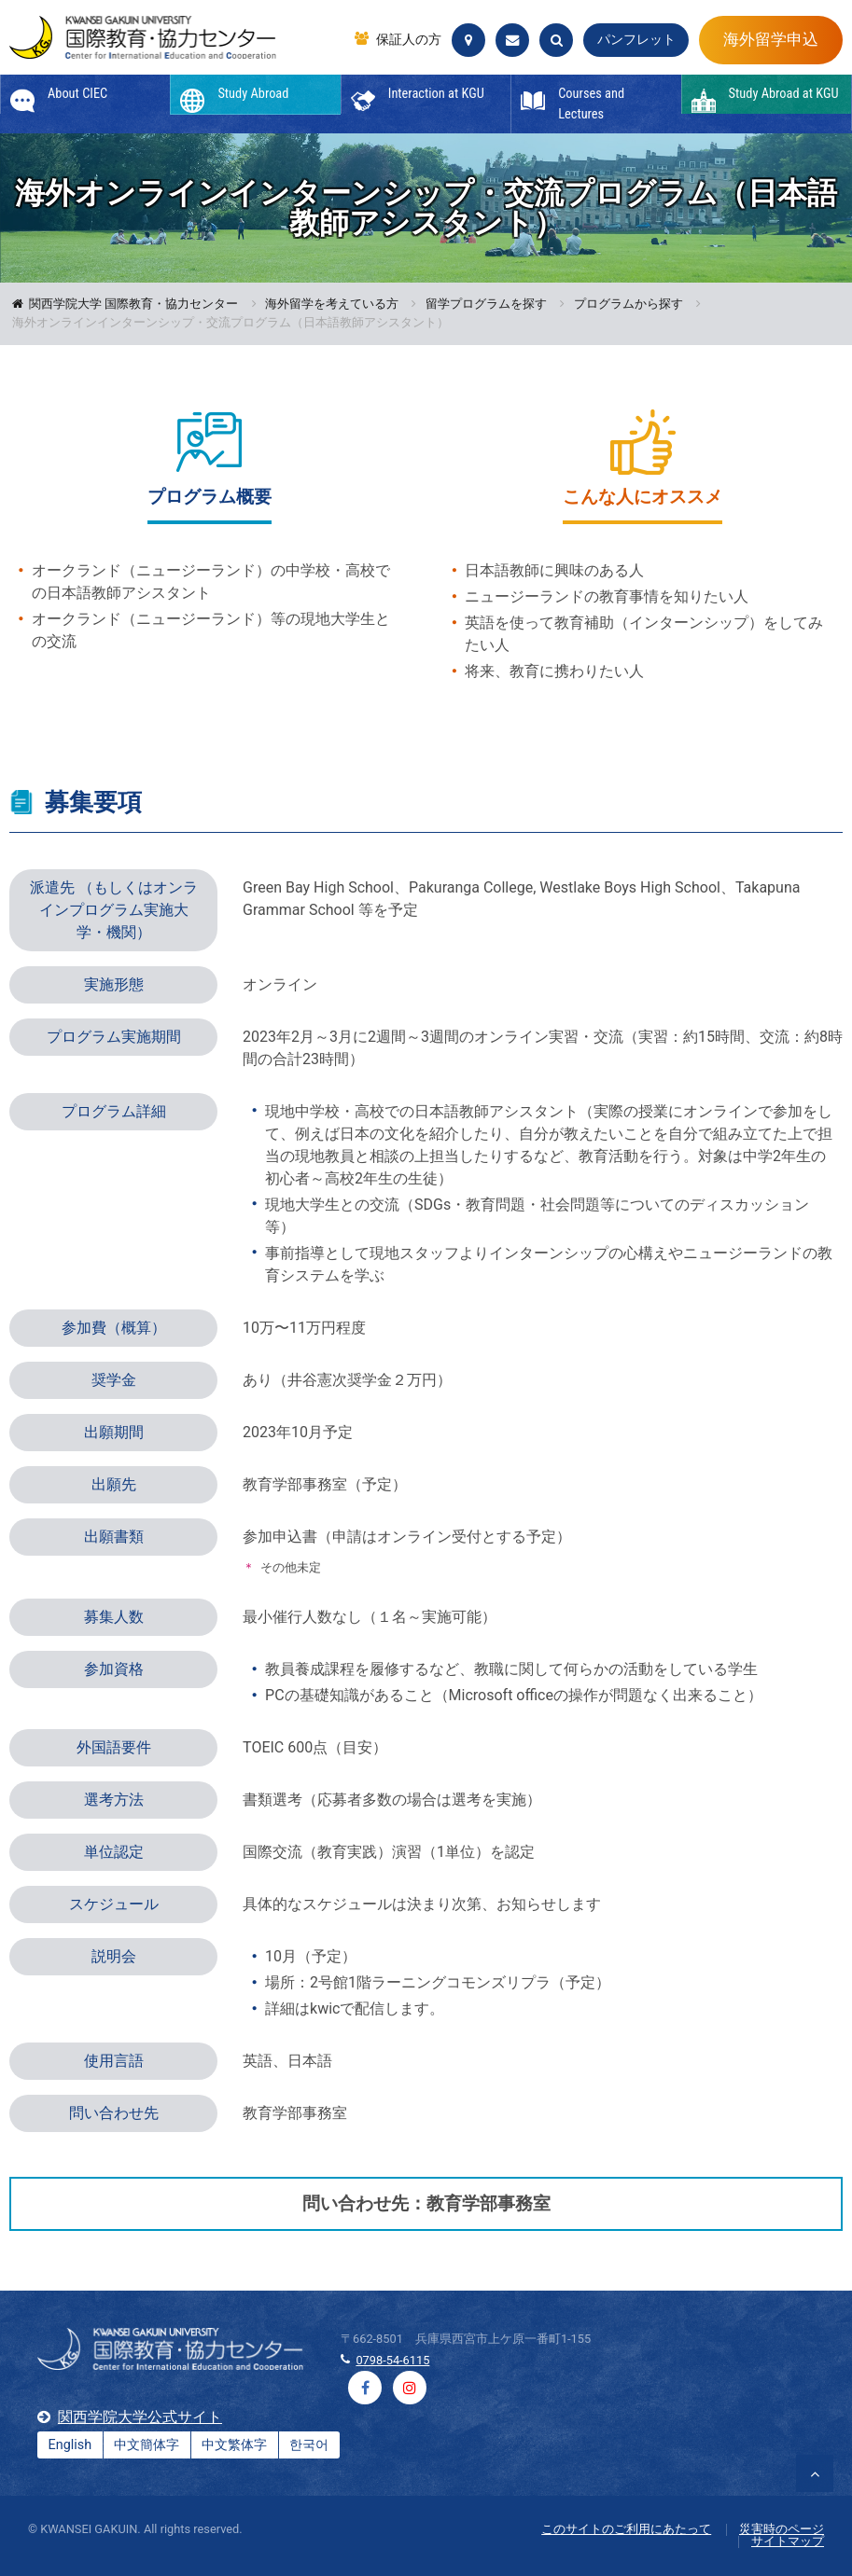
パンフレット (636, 40)
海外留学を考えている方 (331, 304)
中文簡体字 (146, 2445)
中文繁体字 (234, 2445)
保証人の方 (408, 40)
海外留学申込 (770, 39)
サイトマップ (787, 2541)
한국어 (308, 2445)
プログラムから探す (628, 304)
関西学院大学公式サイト (140, 2417)
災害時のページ (781, 2529)
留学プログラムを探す (486, 304)
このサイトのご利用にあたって (626, 2529)
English (70, 2445)
